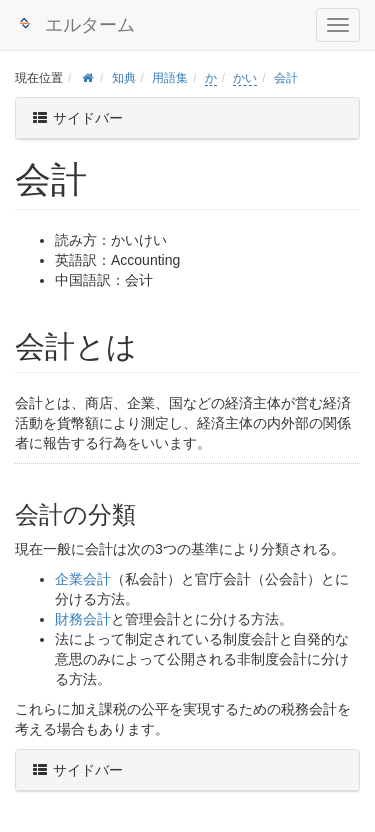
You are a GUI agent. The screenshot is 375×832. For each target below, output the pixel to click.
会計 (286, 78)
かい (245, 78)
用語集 (170, 78)
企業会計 (83, 579)
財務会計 (83, 619)
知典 (124, 78)
